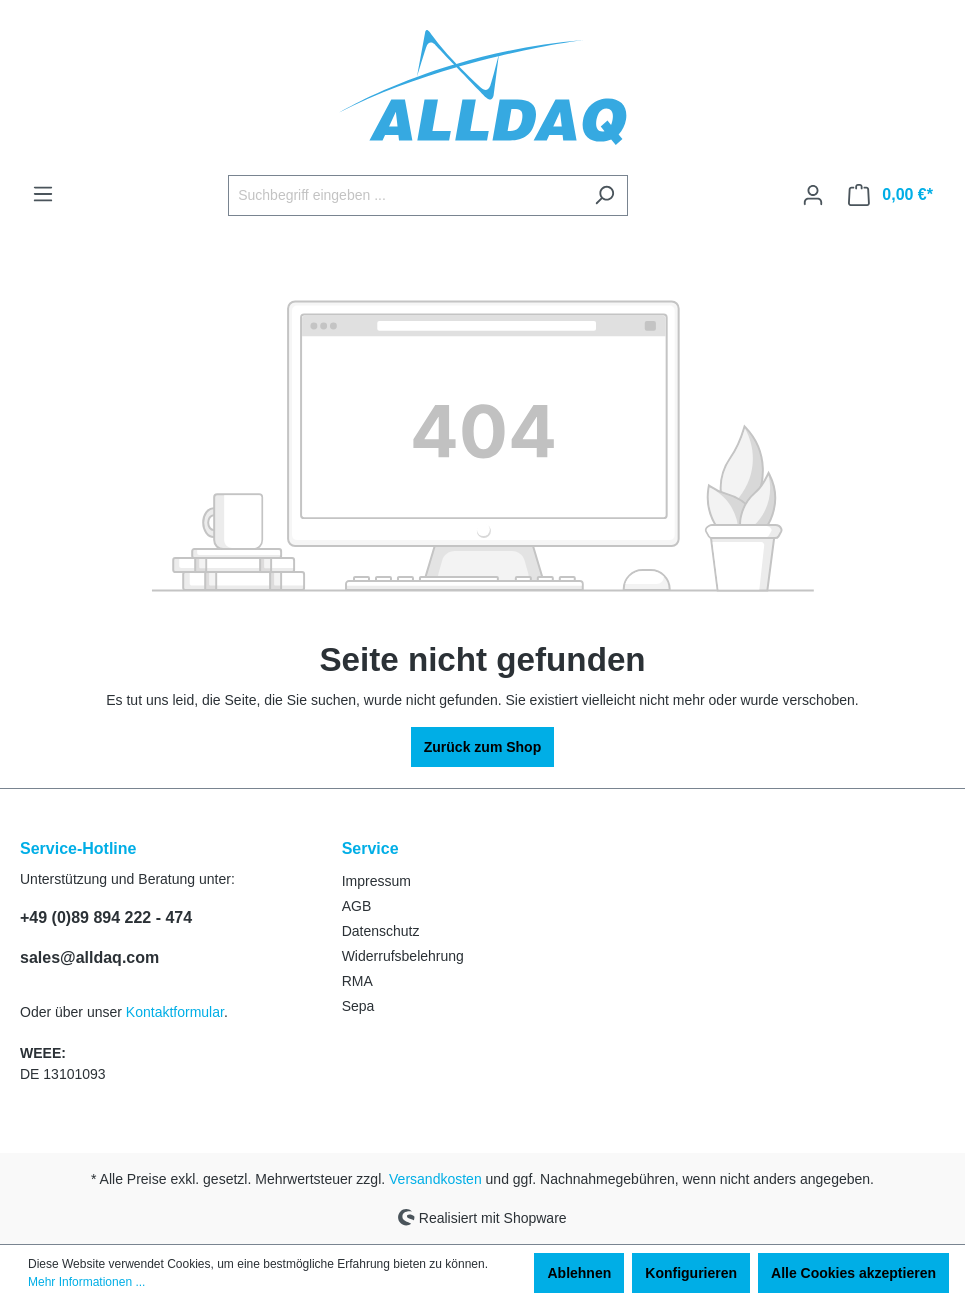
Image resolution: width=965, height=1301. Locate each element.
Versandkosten (435, 1179)
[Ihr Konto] (813, 195)
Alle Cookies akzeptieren (853, 1273)
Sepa (358, 1006)
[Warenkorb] (890, 195)
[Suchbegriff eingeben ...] (405, 195)
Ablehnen (579, 1273)
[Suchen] (604, 195)
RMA (357, 981)
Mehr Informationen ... (86, 1282)
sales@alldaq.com (89, 957)
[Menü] (43, 194)
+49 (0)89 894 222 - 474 (106, 917)
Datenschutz (381, 931)
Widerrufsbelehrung (403, 956)
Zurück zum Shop (482, 747)
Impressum (376, 881)
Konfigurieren (691, 1273)
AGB (357, 906)
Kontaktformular (175, 1012)
